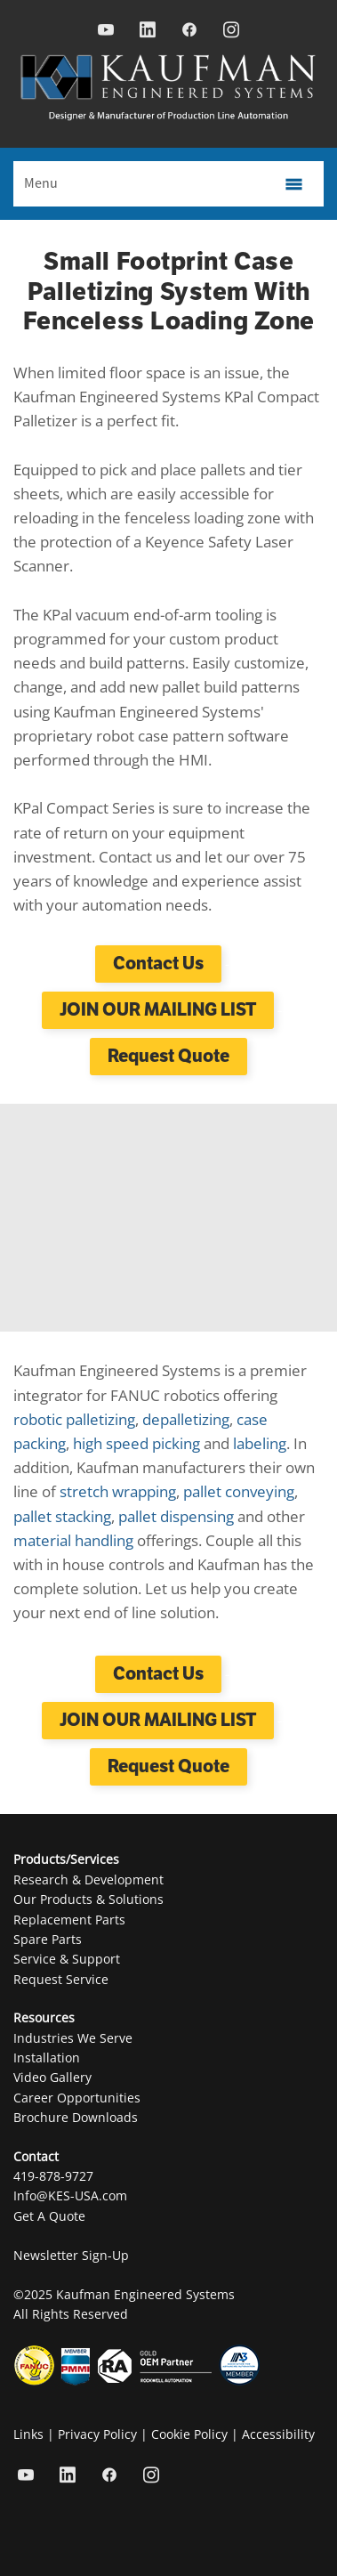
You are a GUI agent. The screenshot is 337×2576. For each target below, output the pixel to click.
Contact (36, 2156)
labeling (259, 1443)
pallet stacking (62, 1516)
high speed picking (136, 1443)
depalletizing (185, 1419)
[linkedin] (148, 30)
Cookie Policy (189, 2434)
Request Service (60, 1979)
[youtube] (106, 30)
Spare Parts (47, 1939)
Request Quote (168, 1056)
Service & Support (66, 1958)
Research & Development (88, 1879)
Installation (46, 2057)
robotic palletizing (74, 1419)
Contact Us (158, 963)
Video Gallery (52, 2077)
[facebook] (190, 30)
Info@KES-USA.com (70, 2195)
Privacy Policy (97, 2434)
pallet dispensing (176, 1516)
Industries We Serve (72, 2037)
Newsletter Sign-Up (71, 2255)
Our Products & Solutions (88, 1899)
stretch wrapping (118, 1491)
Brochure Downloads (75, 2117)
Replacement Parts (69, 1919)
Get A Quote (49, 2215)
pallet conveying (238, 1491)
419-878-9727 (53, 2175)
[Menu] (168, 184)
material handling (73, 1540)
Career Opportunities (76, 2097)
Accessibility (278, 2434)
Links (28, 2434)
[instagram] (232, 30)
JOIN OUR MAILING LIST (158, 1010)
